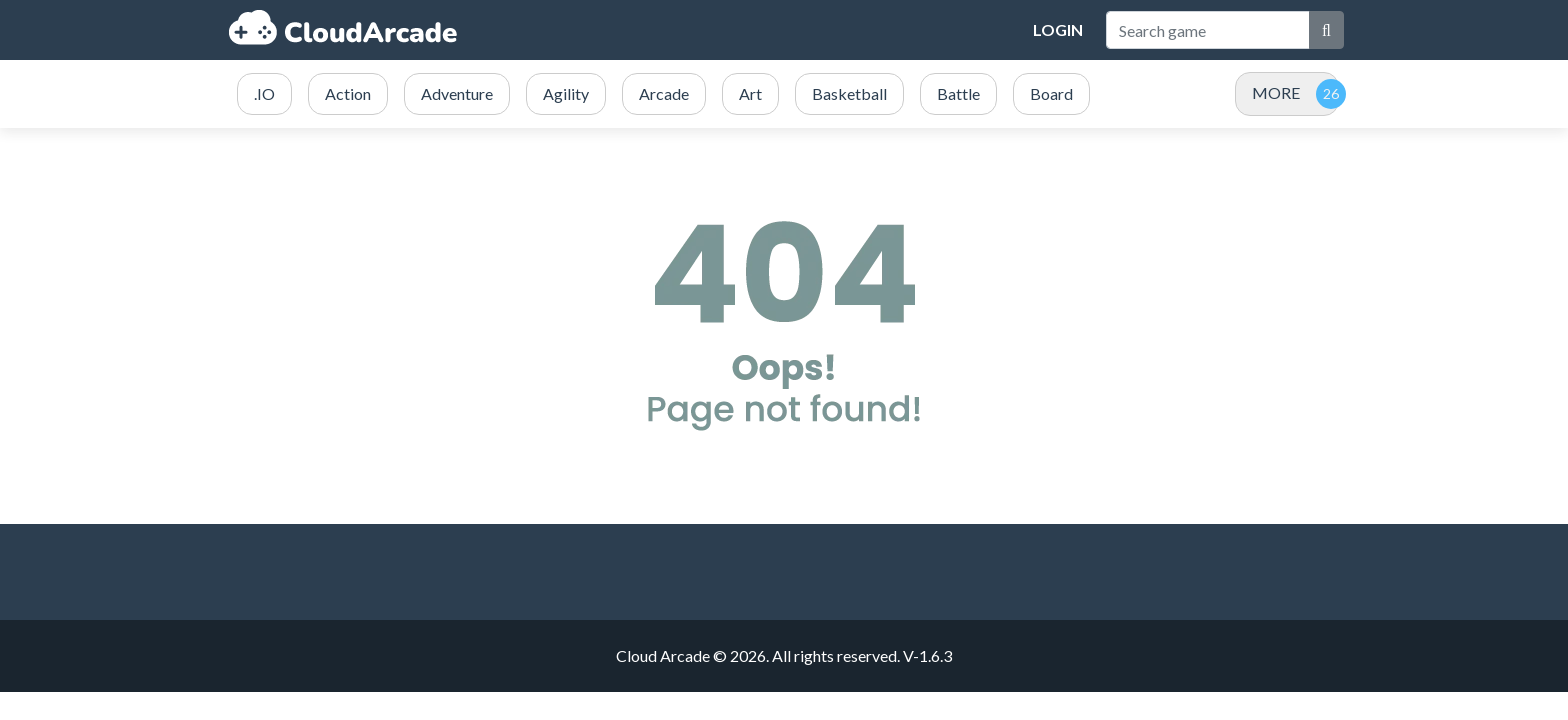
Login (1058, 29)
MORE (1276, 92)
